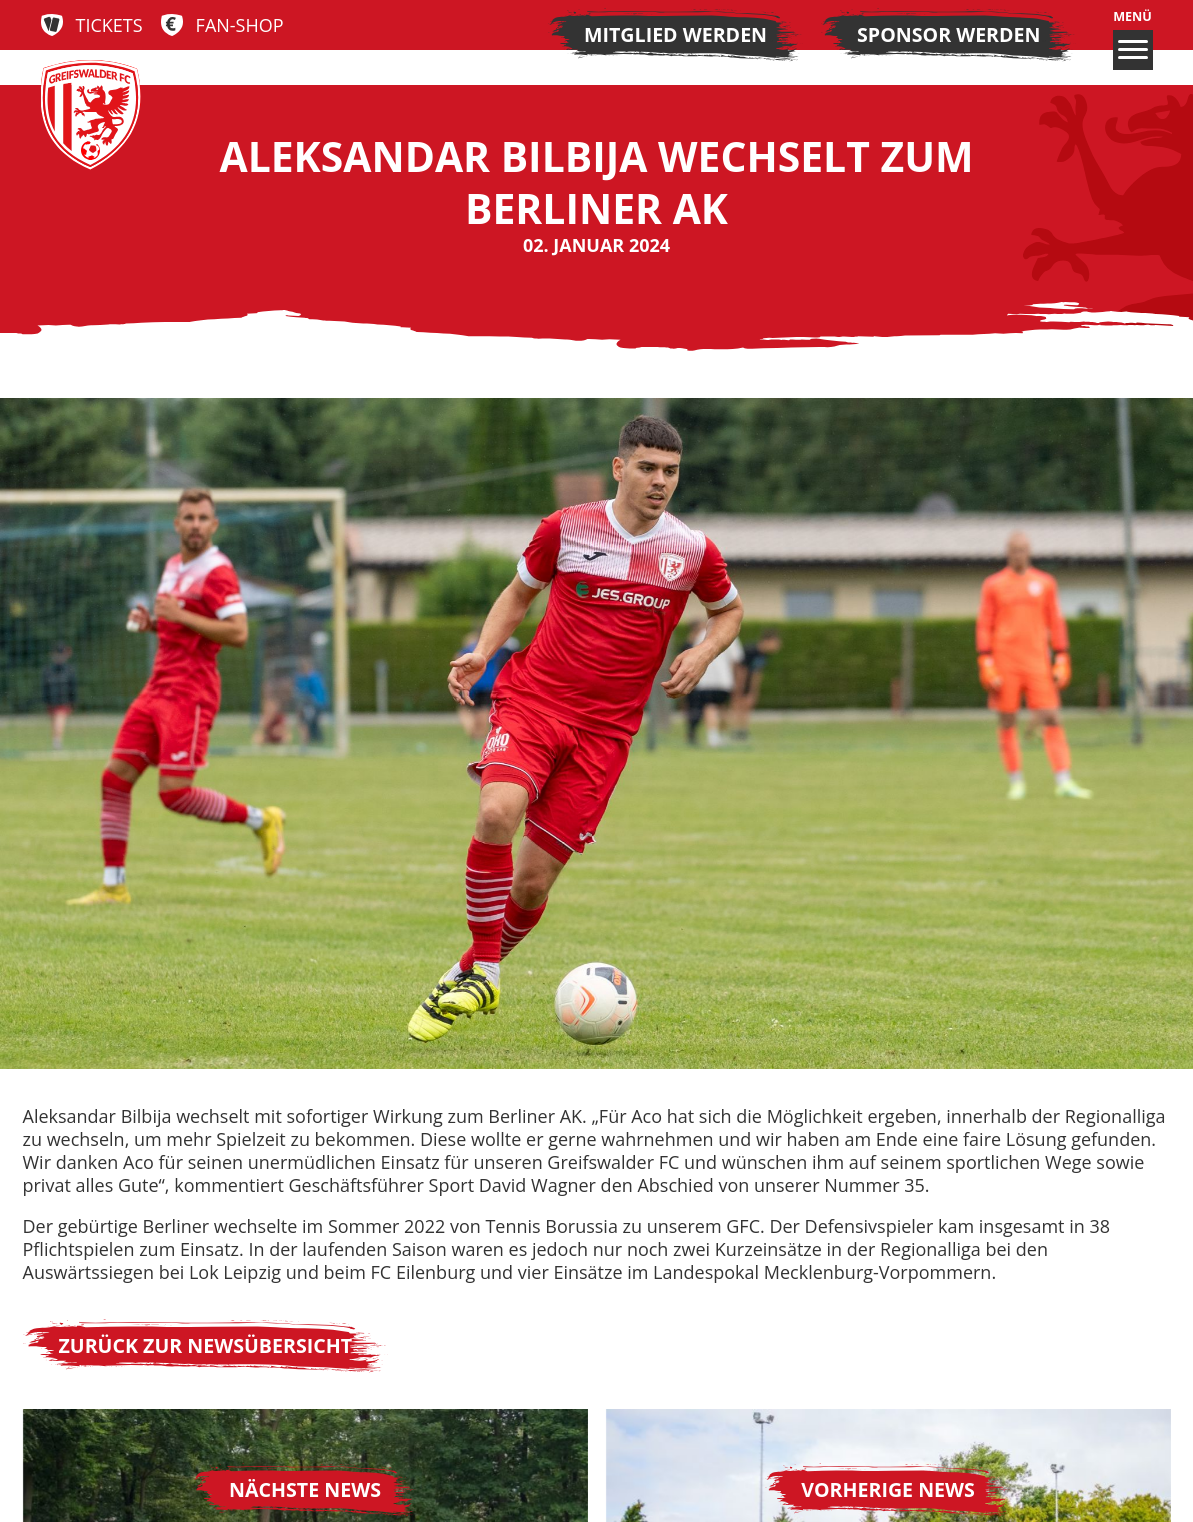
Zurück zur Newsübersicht (206, 1345)
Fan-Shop (240, 25)
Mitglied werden (675, 34)
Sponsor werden (948, 34)
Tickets (109, 25)
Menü (1133, 39)
